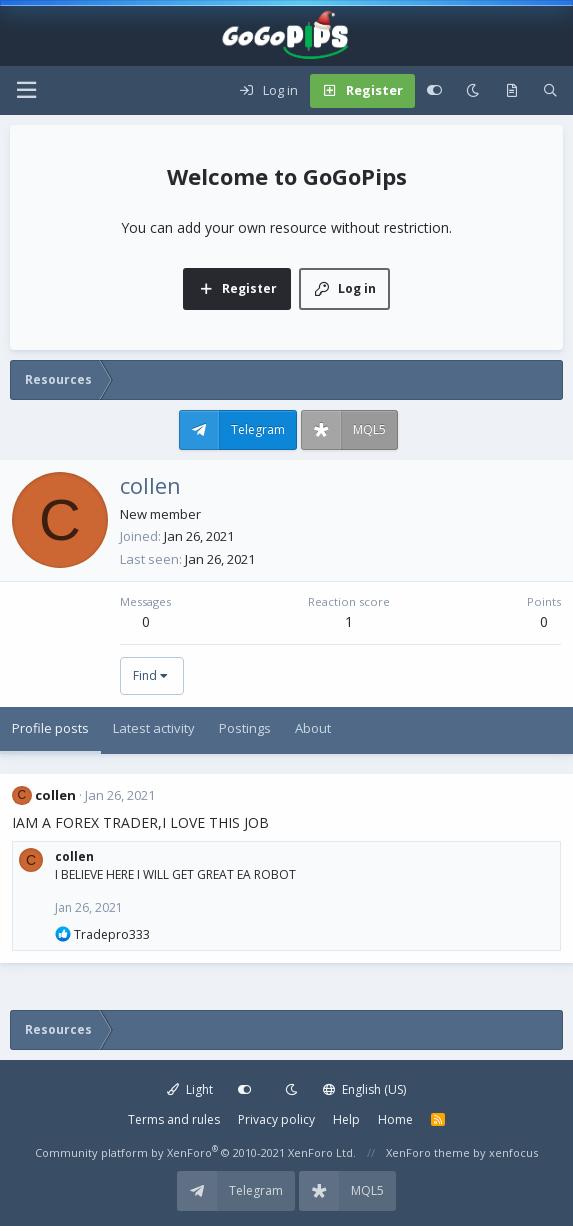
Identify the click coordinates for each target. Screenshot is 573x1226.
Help (346, 1119)
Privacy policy (276, 1119)
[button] (26, 90)
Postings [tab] (245, 728)
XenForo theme (428, 1152)
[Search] (550, 91)
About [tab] (313, 728)
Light (190, 1089)
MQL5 (369, 429)
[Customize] (434, 91)
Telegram (258, 429)
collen (55, 795)
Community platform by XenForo (195, 1152)
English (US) (364, 1089)
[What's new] (511, 91)
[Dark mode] (472, 91)
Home (395, 1119)
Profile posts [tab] (50, 728)
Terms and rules (174, 1119)
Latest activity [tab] (154, 728)
